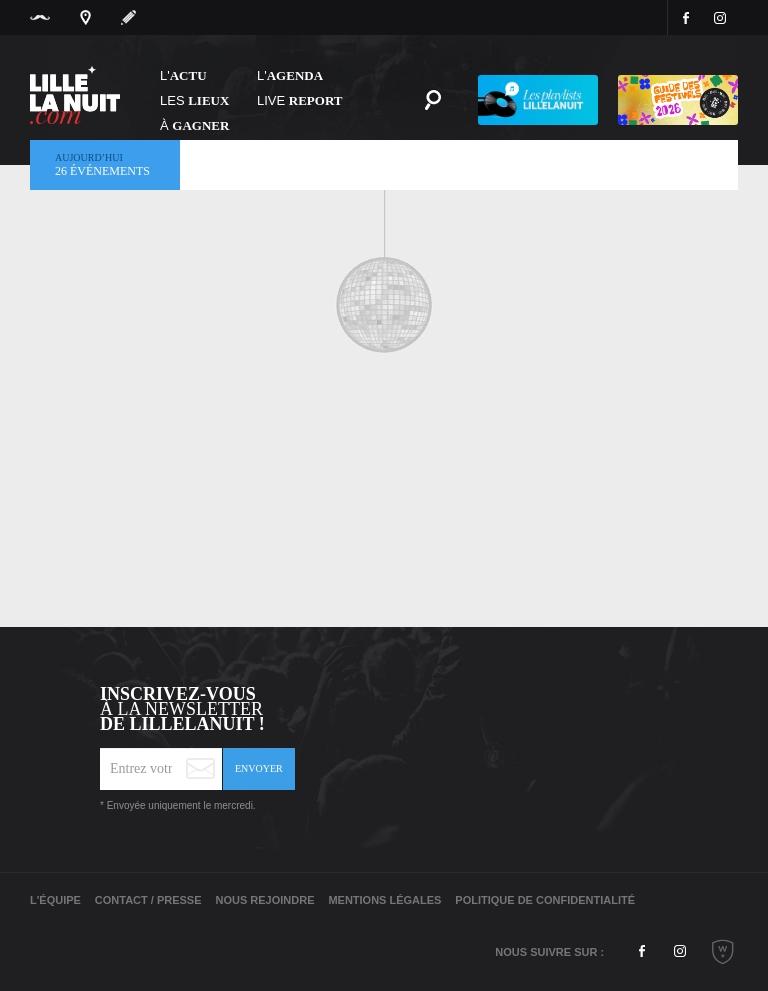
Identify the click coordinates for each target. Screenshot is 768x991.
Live (300, 100)
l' (290, 75)
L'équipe (55, 900)
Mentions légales (384, 900)
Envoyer (259, 768)
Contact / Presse (148, 900)
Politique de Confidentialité (545, 900)
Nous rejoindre (264, 900)
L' (183, 75)
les (194, 100)
